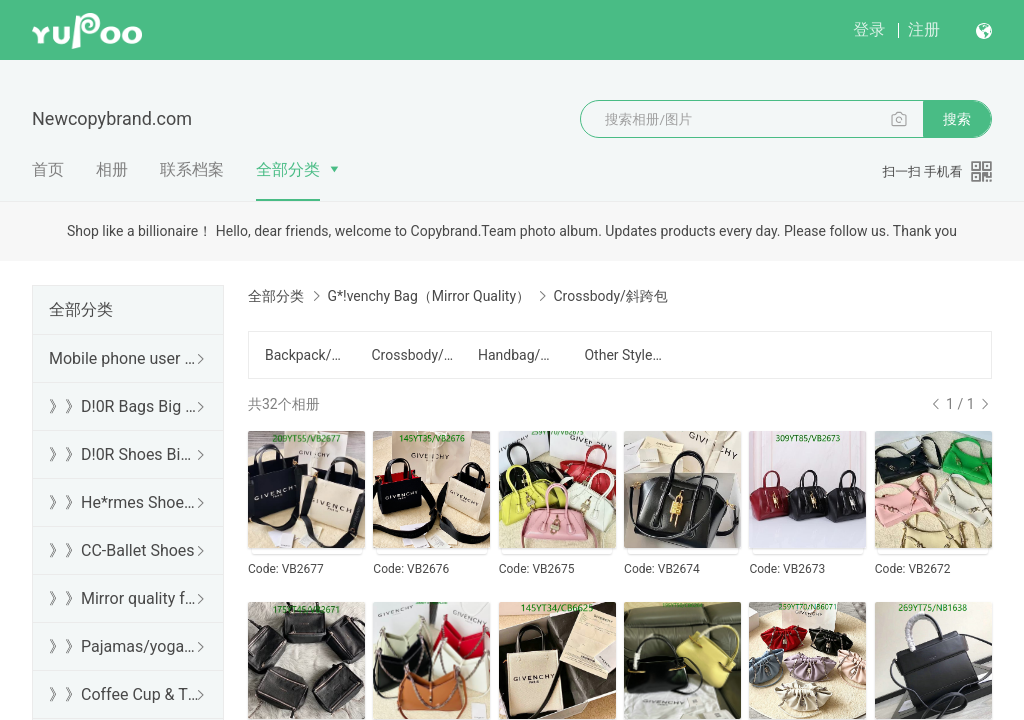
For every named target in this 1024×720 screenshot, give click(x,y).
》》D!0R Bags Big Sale (124, 406)
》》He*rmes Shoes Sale (124, 502)
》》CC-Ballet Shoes (122, 550)
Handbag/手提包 (519, 355)
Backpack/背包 (306, 355)
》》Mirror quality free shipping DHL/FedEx (124, 598)
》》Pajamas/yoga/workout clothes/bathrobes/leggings (124, 646)
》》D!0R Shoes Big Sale (124, 454)
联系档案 (192, 169)
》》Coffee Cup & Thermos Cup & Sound (124, 694)
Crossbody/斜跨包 (412, 355)
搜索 (957, 119)
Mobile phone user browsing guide (124, 358)
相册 (112, 169)
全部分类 (288, 169)
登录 (869, 29)
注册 (924, 29)
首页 (48, 169)
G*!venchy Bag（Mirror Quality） (428, 296)
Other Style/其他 (625, 355)
